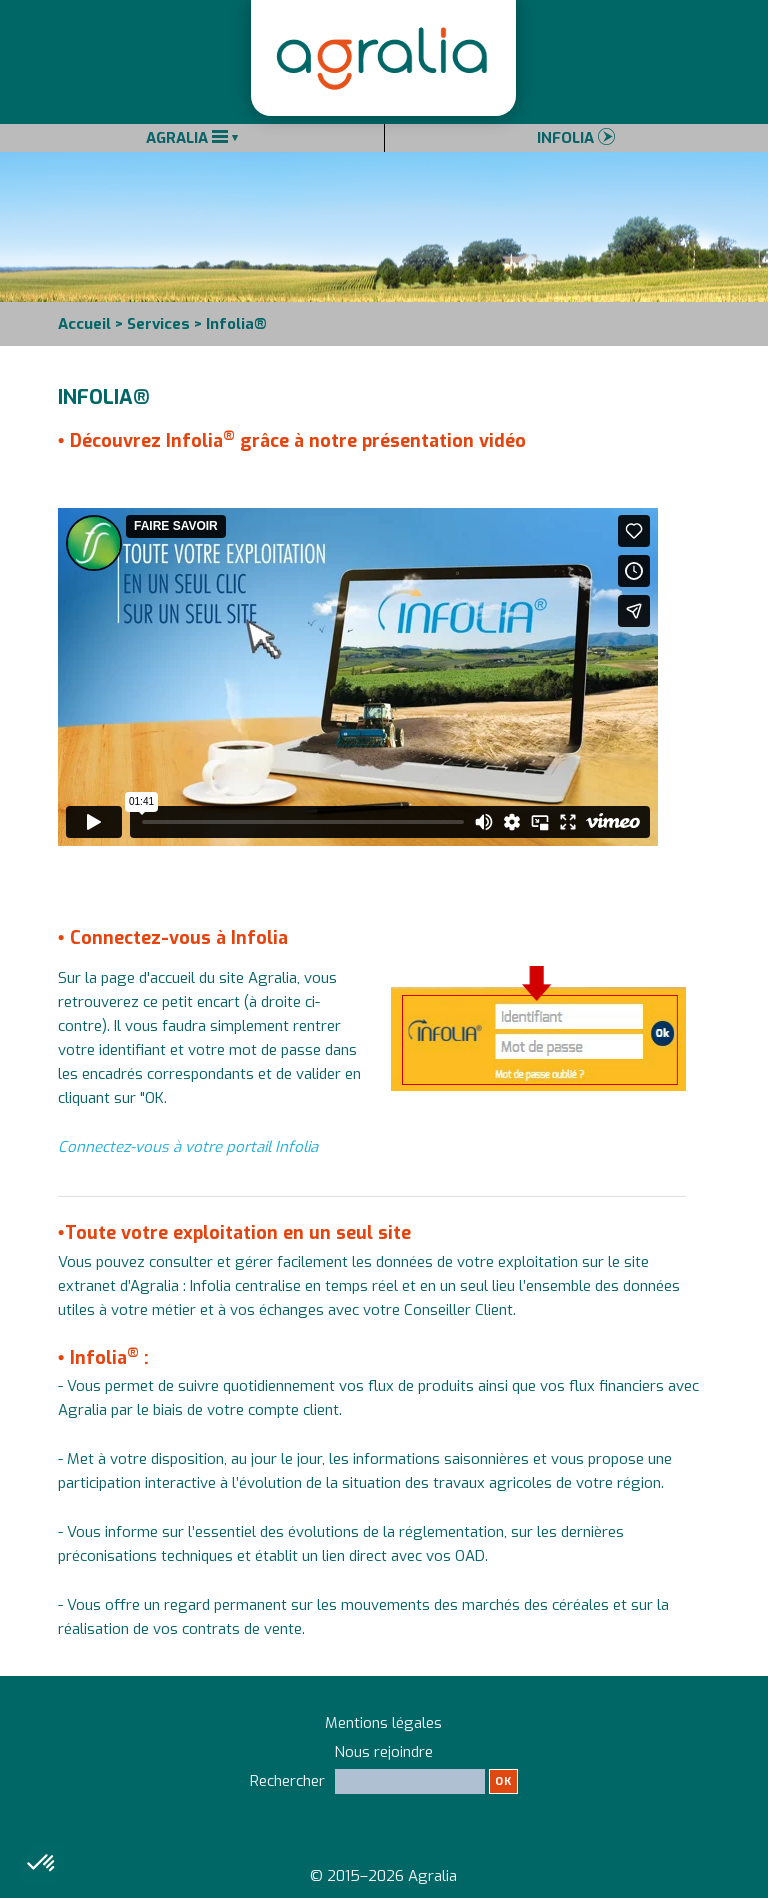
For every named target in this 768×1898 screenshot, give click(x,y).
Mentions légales (383, 1723)
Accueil (84, 324)
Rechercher (384, 1789)
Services (158, 324)
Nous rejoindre (383, 1752)
